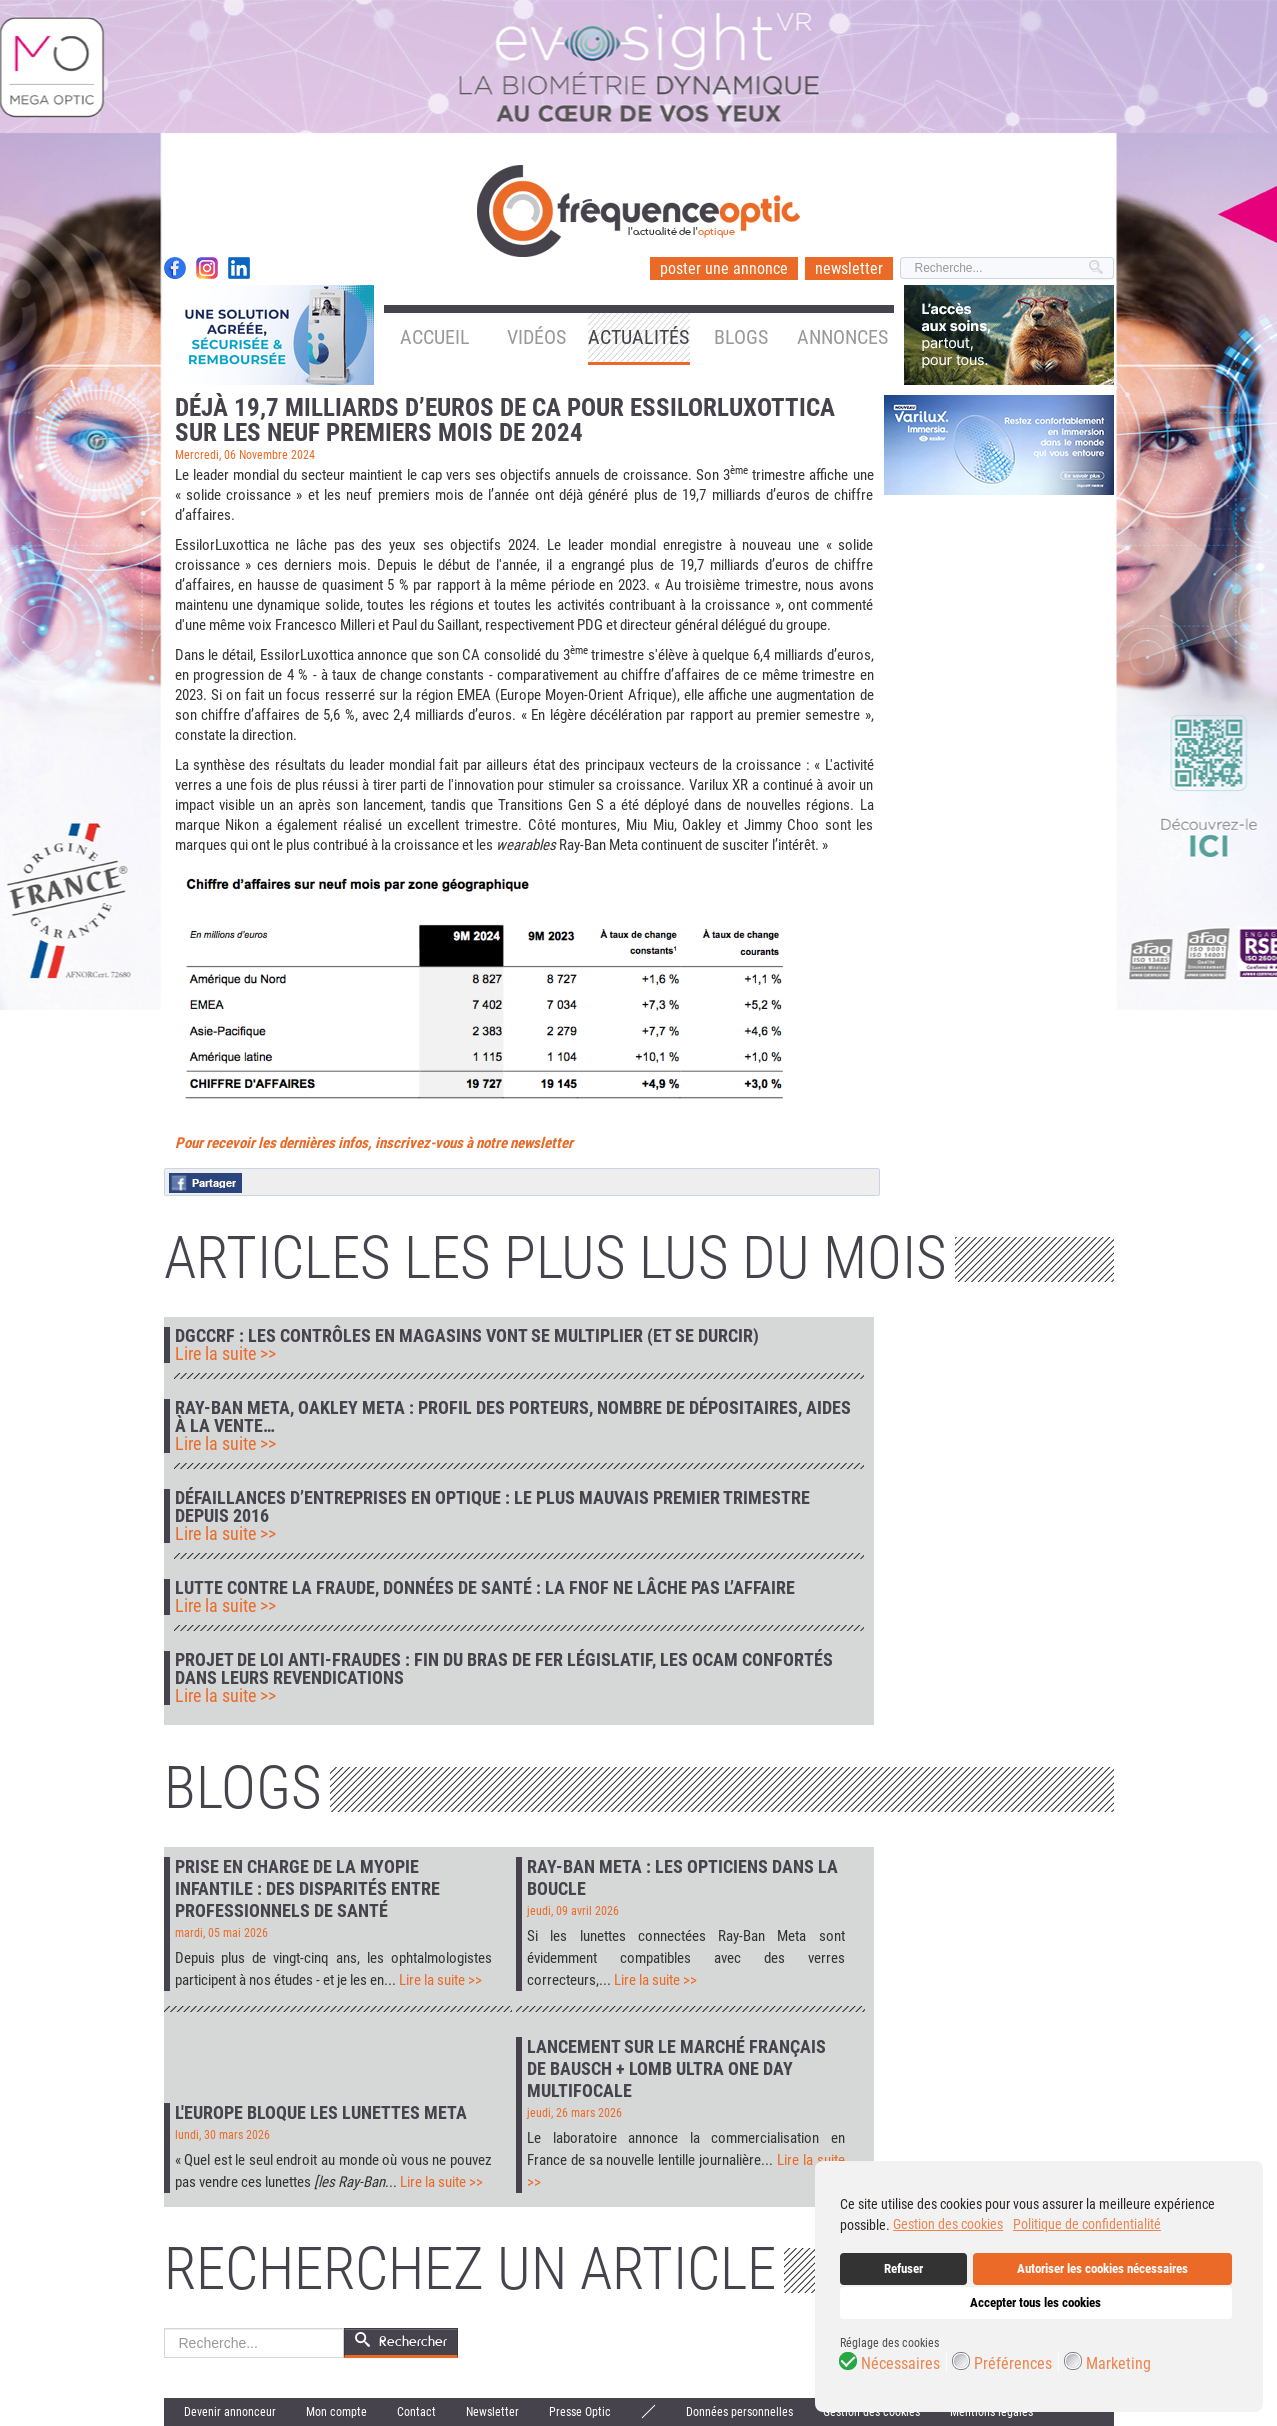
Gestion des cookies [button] (948, 2224)
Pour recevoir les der (236, 1143)
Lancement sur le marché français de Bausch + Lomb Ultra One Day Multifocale (676, 2068)
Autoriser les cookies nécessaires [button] (1102, 2268)
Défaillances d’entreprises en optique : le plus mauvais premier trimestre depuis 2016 (492, 1507)
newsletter (849, 268)
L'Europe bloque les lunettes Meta (321, 2112)
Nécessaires (900, 2364)
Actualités (638, 337)
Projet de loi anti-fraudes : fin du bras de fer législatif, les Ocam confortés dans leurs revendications (504, 1669)
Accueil (435, 337)
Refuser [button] (903, 2268)
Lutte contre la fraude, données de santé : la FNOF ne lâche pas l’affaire (485, 1588)
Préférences (1013, 2364)
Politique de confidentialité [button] (1087, 2224)
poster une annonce (724, 268)
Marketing (1118, 2364)
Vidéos (536, 337)
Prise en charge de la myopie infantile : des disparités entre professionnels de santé (307, 1888)
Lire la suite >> (225, 1354)
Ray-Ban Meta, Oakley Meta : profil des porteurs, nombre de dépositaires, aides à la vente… (513, 1417)
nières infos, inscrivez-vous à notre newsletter (435, 1143)
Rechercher (164, 2328)
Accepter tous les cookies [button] (1035, 2302)
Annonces (842, 337)
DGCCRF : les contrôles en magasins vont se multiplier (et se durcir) (467, 1336)
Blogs (741, 337)
